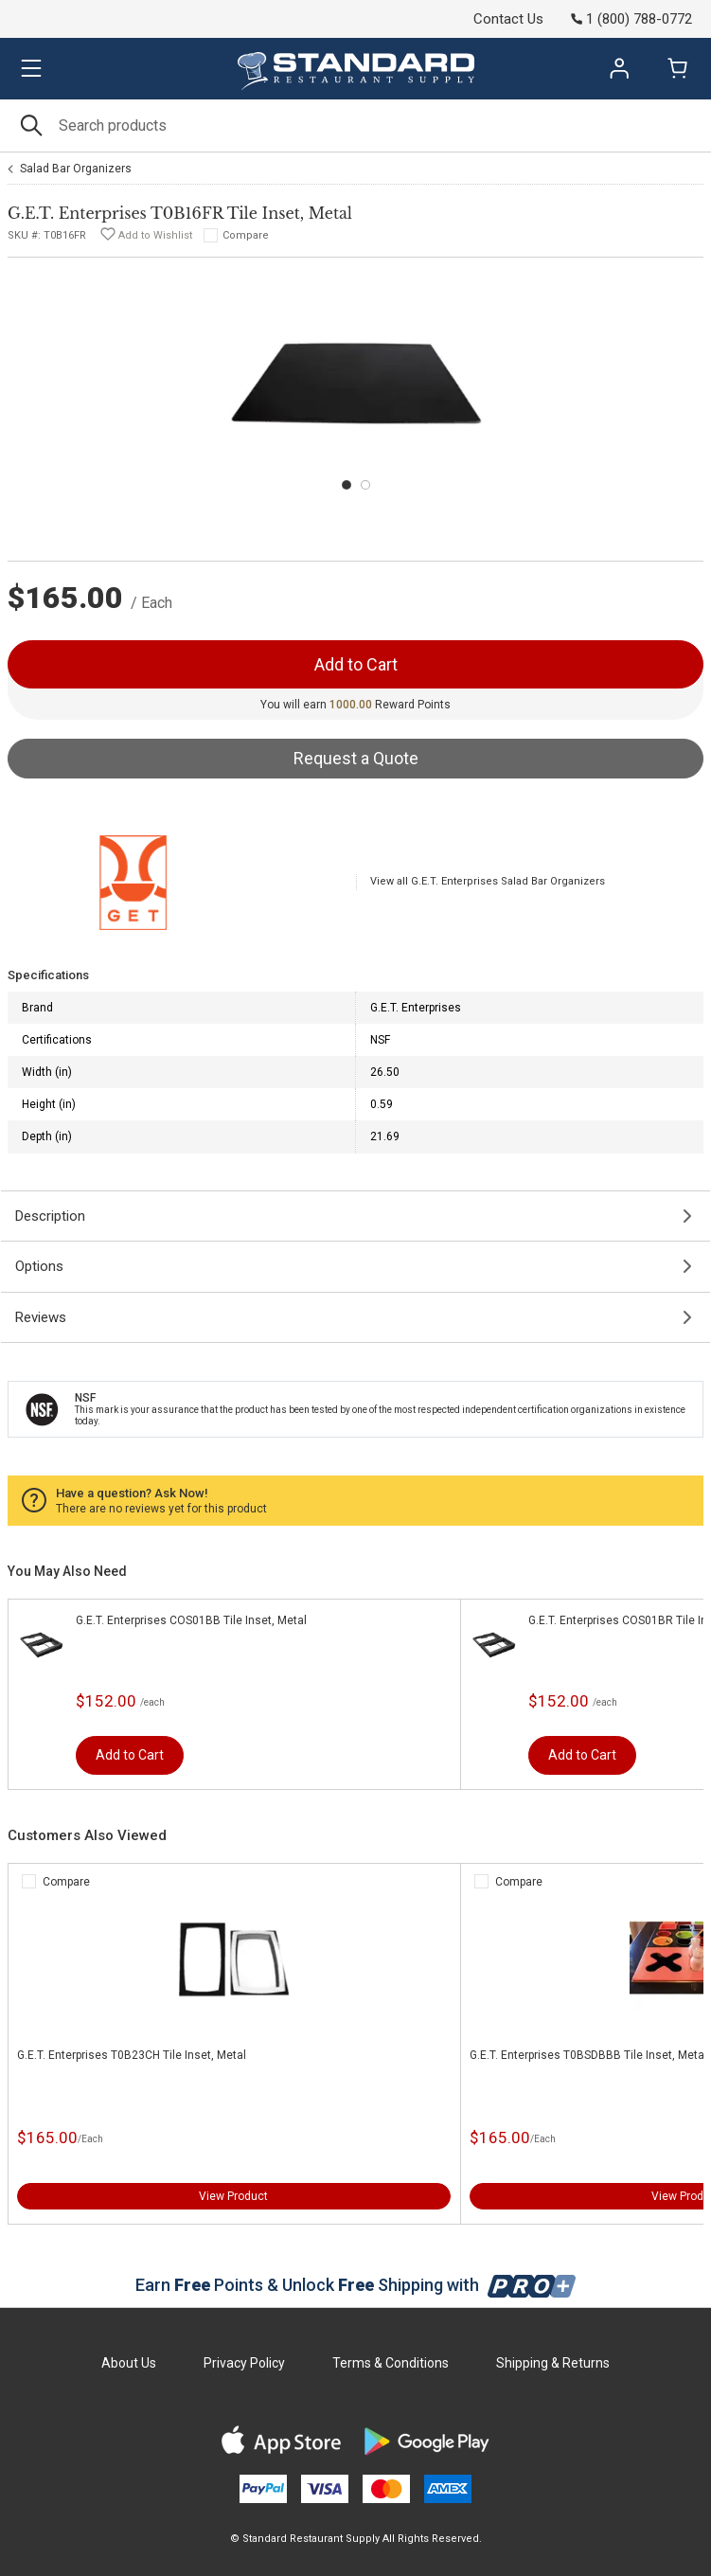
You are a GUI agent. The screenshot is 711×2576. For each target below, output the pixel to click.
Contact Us (508, 18)
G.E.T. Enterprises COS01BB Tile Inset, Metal (191, 1620)
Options (39, 1266)
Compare (245, 235)
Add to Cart (130, 1754)
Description (50, 1216)
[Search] (355, 125)
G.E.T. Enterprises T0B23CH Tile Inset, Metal (131, 2055)
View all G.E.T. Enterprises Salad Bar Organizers (487, 881)
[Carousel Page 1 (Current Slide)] (346, 485)
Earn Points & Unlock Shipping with (355, 2285)
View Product (233, 2196)
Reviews (40, 1317)
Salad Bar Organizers (76, 168)
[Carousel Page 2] (365, 485)
